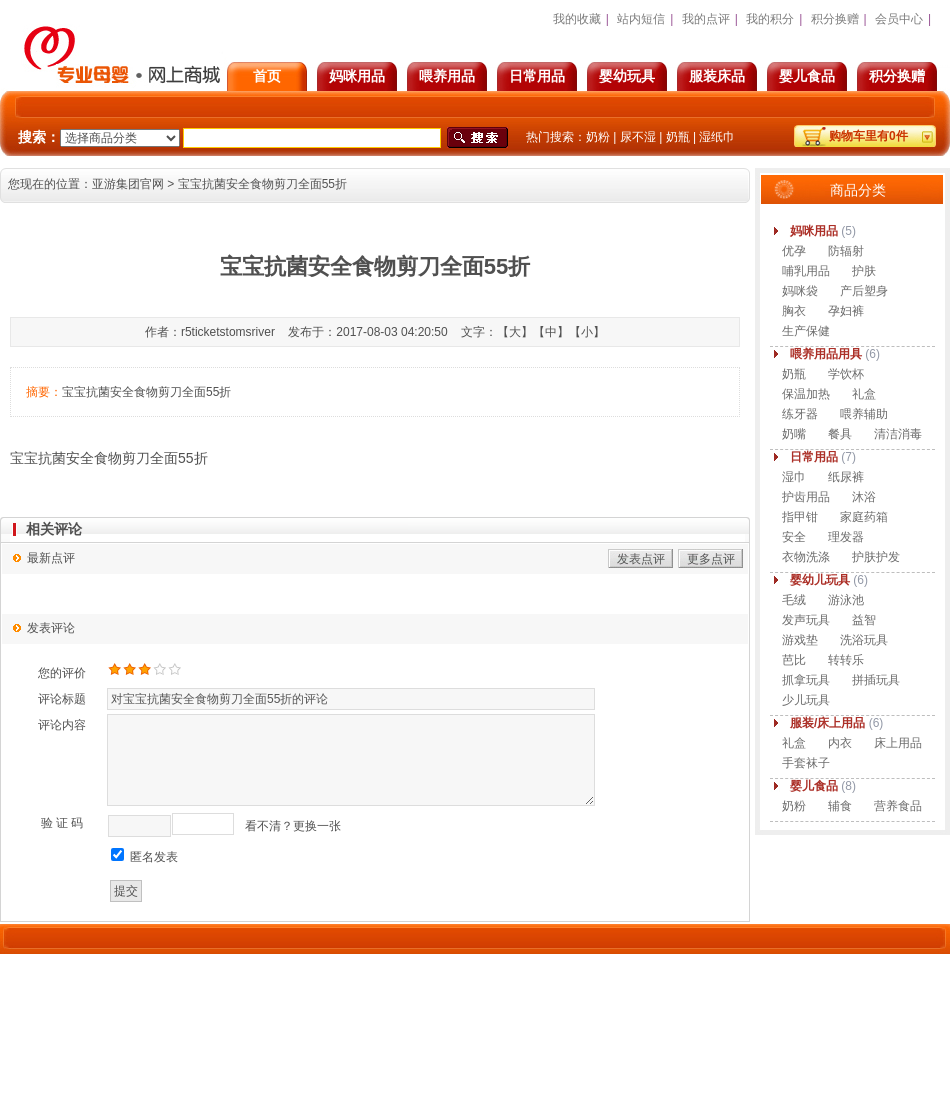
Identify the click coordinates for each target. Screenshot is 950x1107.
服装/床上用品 (827, 723)
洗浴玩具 (864, 640)
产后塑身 (864, 291)
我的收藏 (577, 19)
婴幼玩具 (627, 76)
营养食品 (898, 806)
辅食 (840, 806)
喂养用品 (447, 76)
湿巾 (794, 477)
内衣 (840, 743)
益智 (864, 620)
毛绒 (794, 600)
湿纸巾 (717, 137)
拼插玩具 (876, 680)
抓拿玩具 (806, 680)
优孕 (794, 251)
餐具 (840, 434)
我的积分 (770, 19)
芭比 (794, 660)
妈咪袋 (800, 291)
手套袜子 (806, 763)
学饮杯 (846, 374)
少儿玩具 (806, 700)
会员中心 (899, 19)
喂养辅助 (864, 414)
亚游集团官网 (128, 184)
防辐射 (846, 251)
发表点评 (641, 559)
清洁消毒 (898, 434)
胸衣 (794, 311)
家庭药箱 (864, 517)
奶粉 (598, 137)
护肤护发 (876, 557)
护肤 (864, 271)
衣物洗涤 (806, 557)
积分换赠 (897, 76)
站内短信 (641, 19)
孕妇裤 (846, 311)
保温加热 (806, 394)
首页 (267, 76)
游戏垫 (800, 640)
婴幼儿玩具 (820, 580)
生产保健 (806, 331)
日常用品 (537, 76)
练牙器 (800, 414)
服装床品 (717, 76)
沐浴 (864, 497)
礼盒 (864, 394)
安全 (794, 537)
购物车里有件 (868, 136)
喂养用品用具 (826, 354)
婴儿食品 (807, 76)
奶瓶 (678, 137)
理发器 (846, 537)
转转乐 (846, 660)
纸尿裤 (846, 477)
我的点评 (706, 19)
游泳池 (846, 600)
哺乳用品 (806, 271)
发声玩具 (806, 620)
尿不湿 (638, 137)
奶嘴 (794, 434)
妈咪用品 (357, 76)
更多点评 (711, 559)
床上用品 (898, 743)
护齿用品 (806, 497)
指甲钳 (800, 517)
